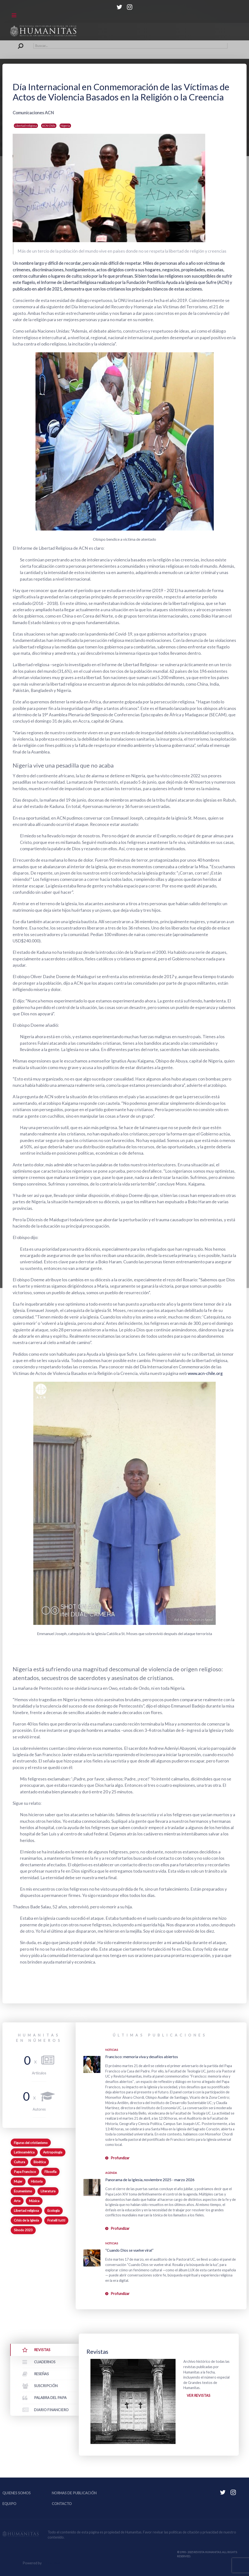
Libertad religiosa (26, 125)
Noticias (111, 2049)
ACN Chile (48, 125)
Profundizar (120, 2158)
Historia (37, 2181)
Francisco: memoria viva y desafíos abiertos (141, 2056)
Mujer (18, 2181)
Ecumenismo (23, 2191)
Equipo (9, 2504)
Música (34, 2201)
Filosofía (50, 2172)
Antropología (52, 2152)
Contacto (62, 2504)
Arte (17, 2201)
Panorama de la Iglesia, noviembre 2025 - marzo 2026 (150, 2179)
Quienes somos (16, 2493)
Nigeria (65, 125)
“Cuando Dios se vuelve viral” (129, 2250)
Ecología (53, 2211)
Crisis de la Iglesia (26, 2220)
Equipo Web (51, 2563)
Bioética (40, 2162)
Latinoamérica (24, 2152)
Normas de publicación (74, 2493)
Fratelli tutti (56, 2220)
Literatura (48, 2191)
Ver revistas (198, 2395)
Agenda (111, 2172)
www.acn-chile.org (205, 1373)
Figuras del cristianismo (31, 2143)
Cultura (19, 2162)
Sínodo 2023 (23, 2230)
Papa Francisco (25, 2172)
